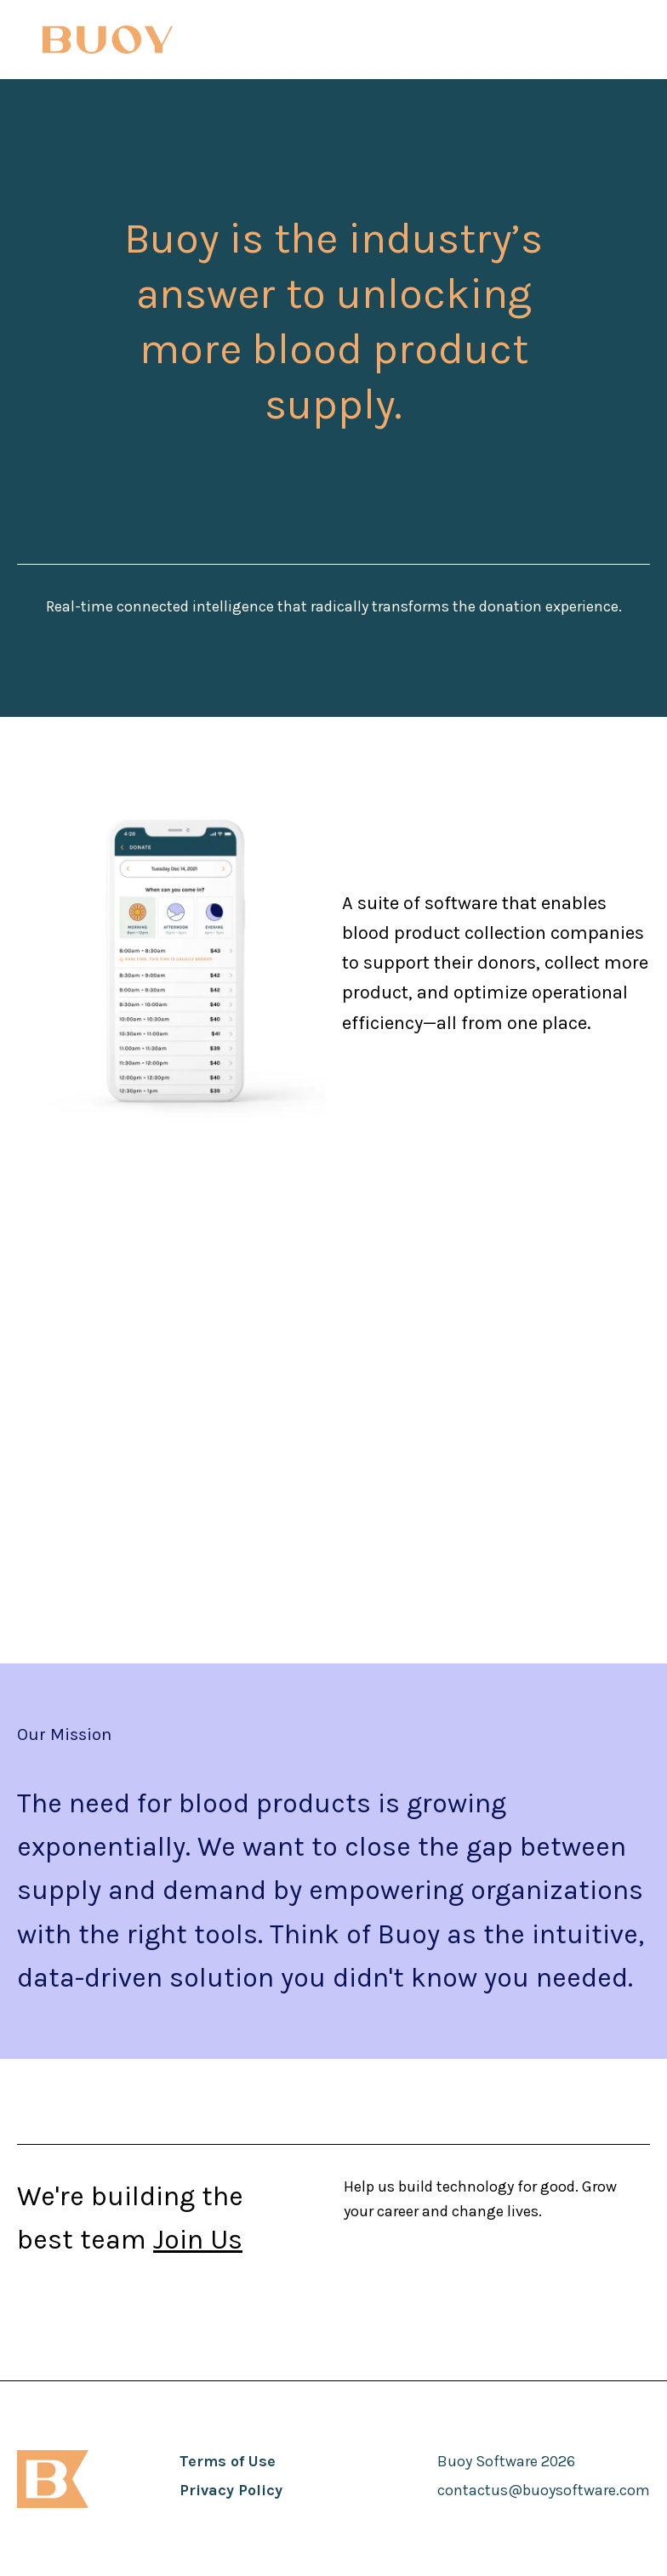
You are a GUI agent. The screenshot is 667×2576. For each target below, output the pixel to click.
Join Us (197, 2239)
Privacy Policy (231, 2490)
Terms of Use (228, 2461)
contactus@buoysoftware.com (543, 2490)
